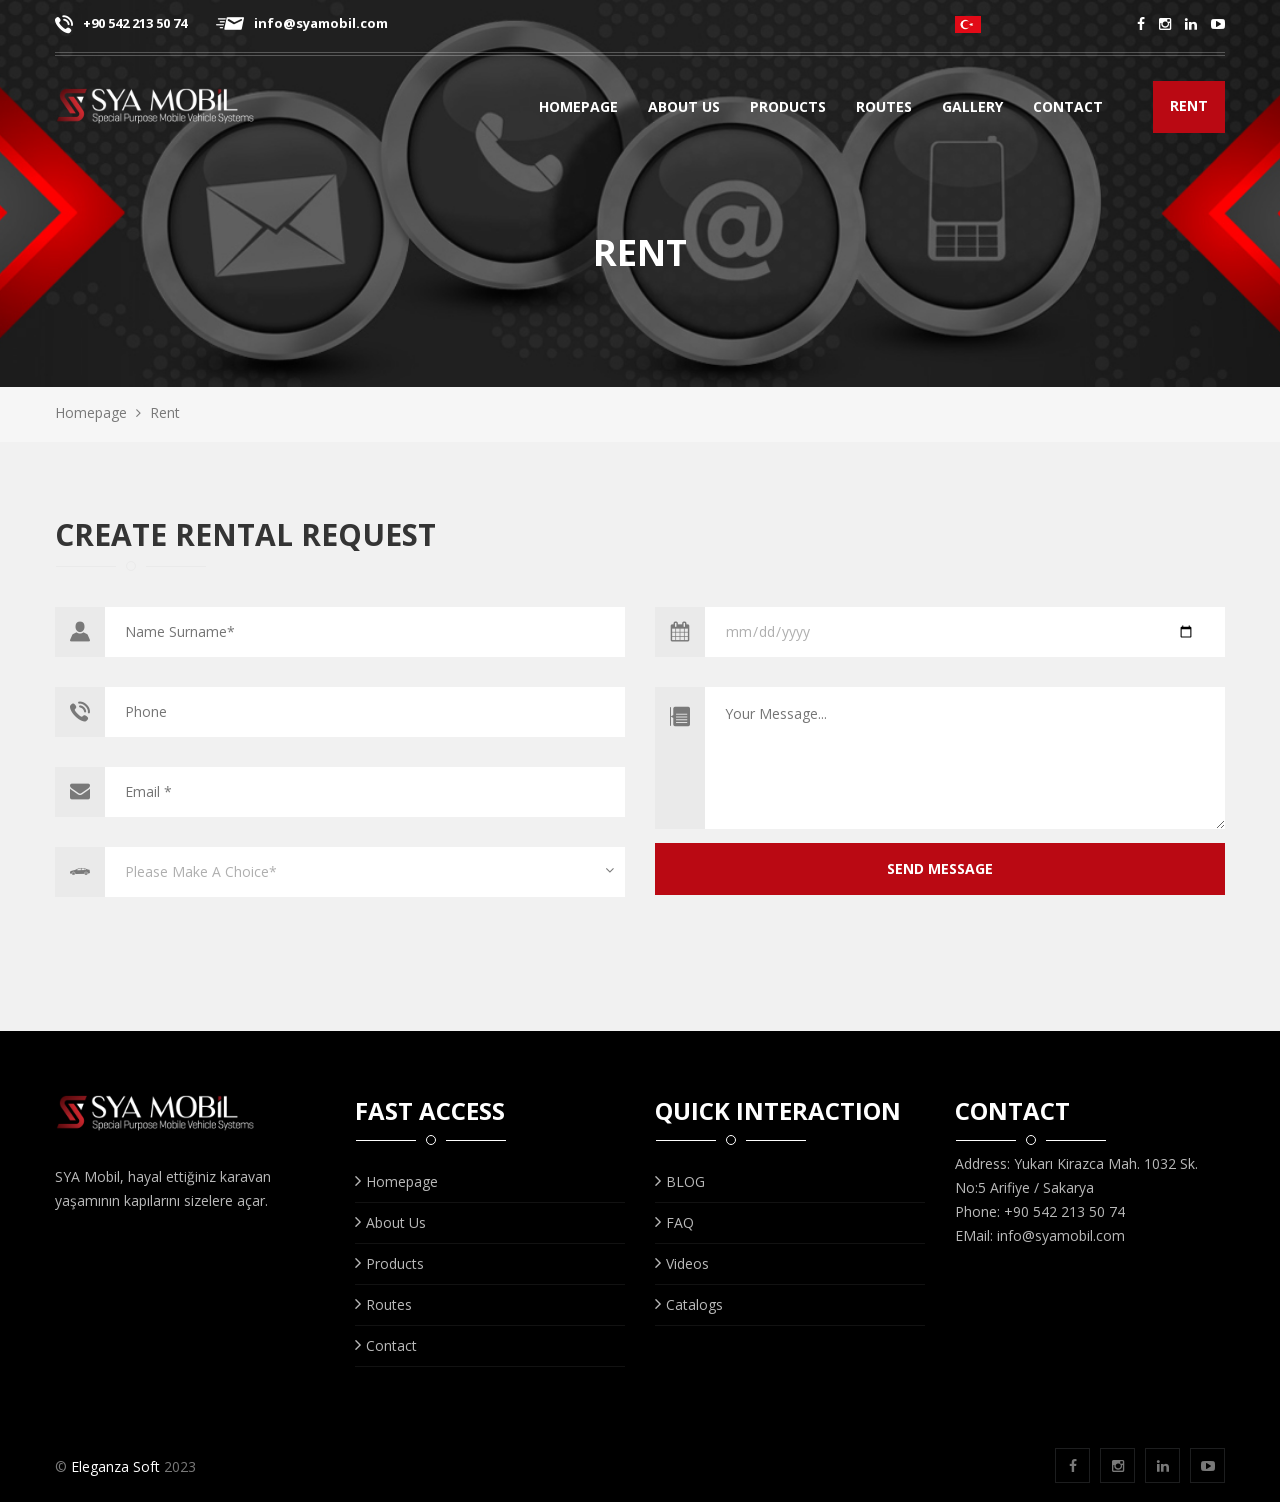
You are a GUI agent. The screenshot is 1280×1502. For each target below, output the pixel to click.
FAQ (674, 1222)
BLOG (680, 1181)
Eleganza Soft (115, 1466)
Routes (891, 109)
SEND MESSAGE (940, 868)
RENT (1189, 105)
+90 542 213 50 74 (121, 23)
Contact (1068, 109)
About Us (684, 109)
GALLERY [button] (977, 109)
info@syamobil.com (302, 23)
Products (788, 109)
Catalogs (689, 1304)
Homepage (578, 109)
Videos (682, 1263)
